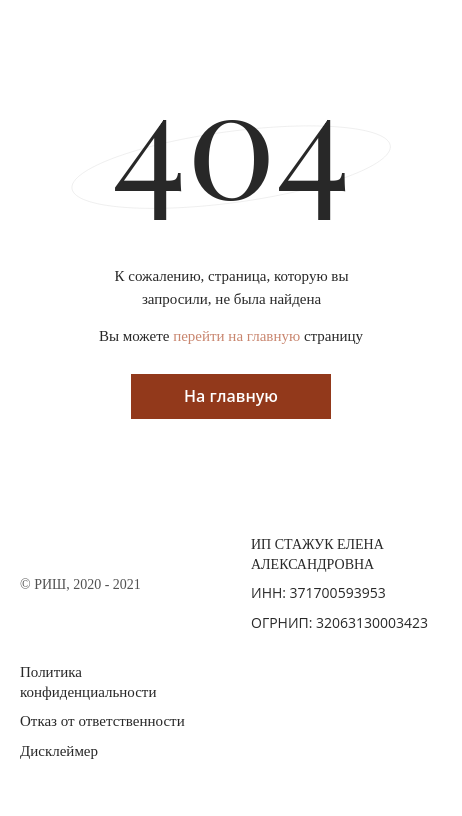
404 (231, 137)
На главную (231, 396)
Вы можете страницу (231, 336)
